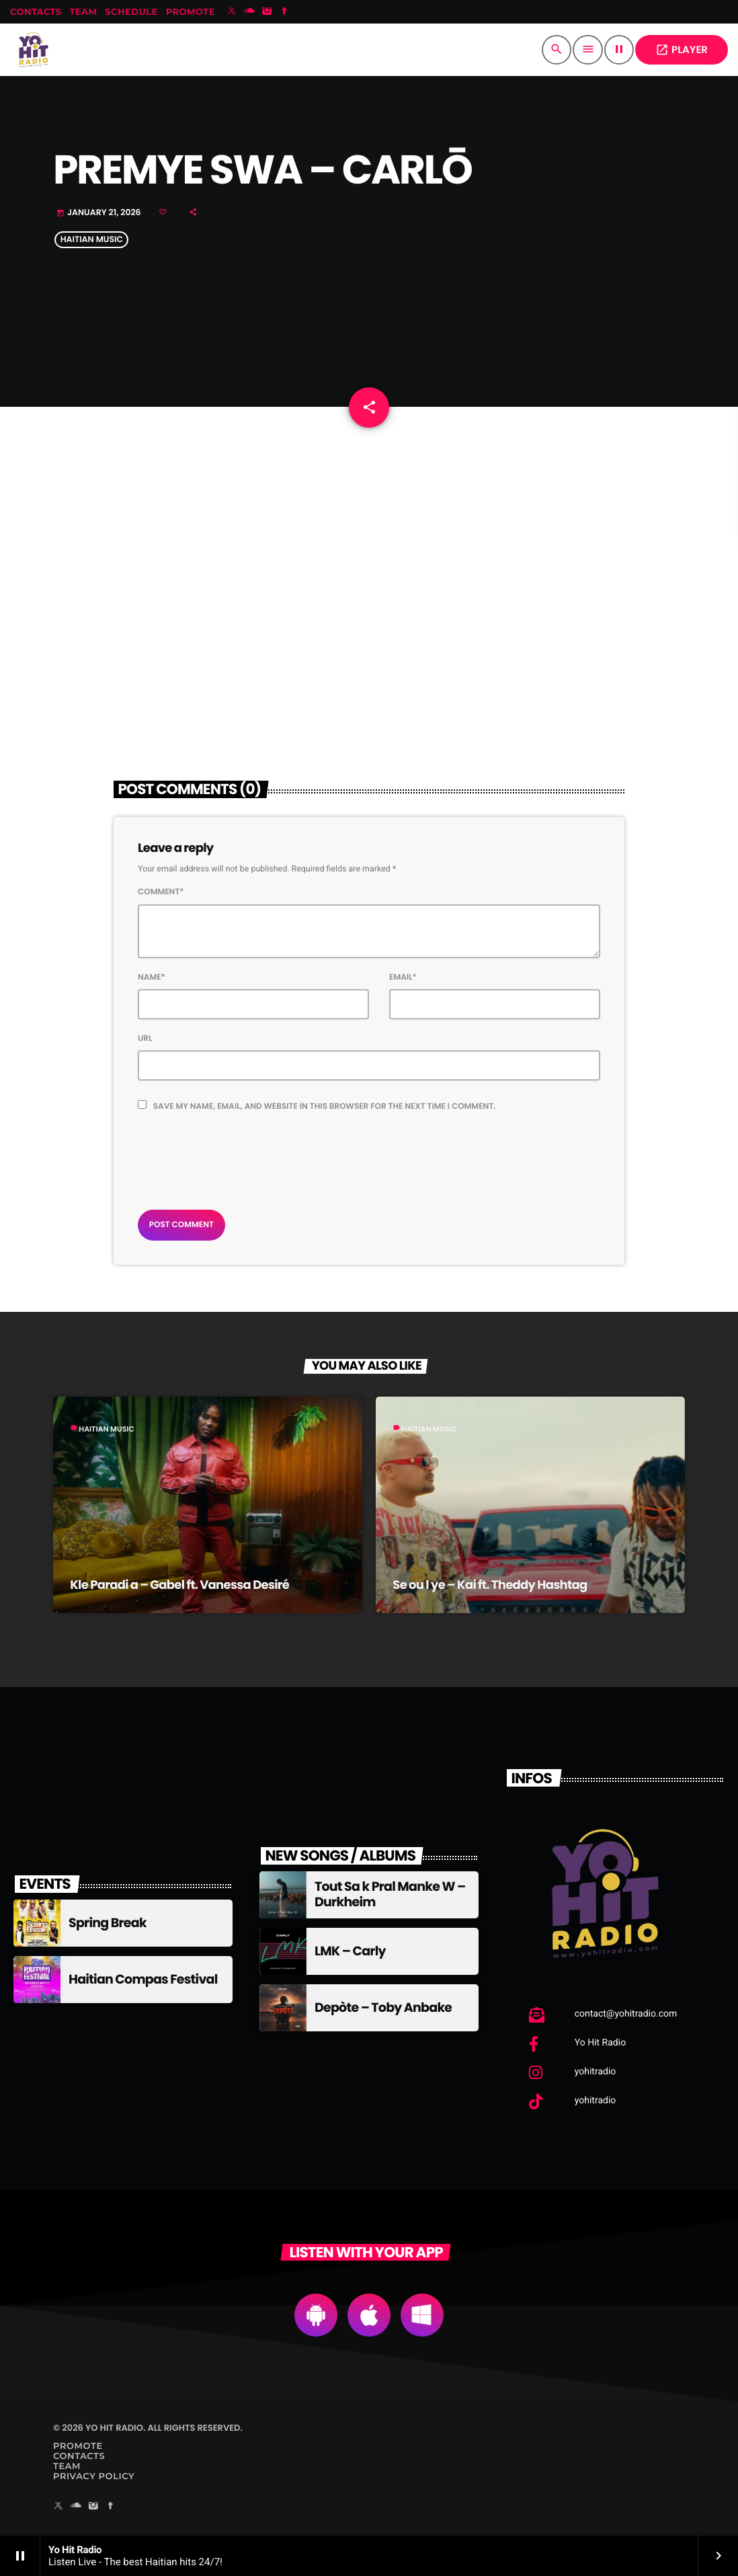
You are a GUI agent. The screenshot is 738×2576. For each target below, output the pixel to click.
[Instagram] (266, 12)
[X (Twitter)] (232, 12)
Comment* (161, 892)
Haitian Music (91, 239)
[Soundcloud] (249, 12)
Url (145, 1038)
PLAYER (681, 50)
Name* (151, 977)
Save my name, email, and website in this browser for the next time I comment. (324, 1106)
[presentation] (240, 1156)
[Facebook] (284, 12)
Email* (403, 977)
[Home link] (33, 49)
